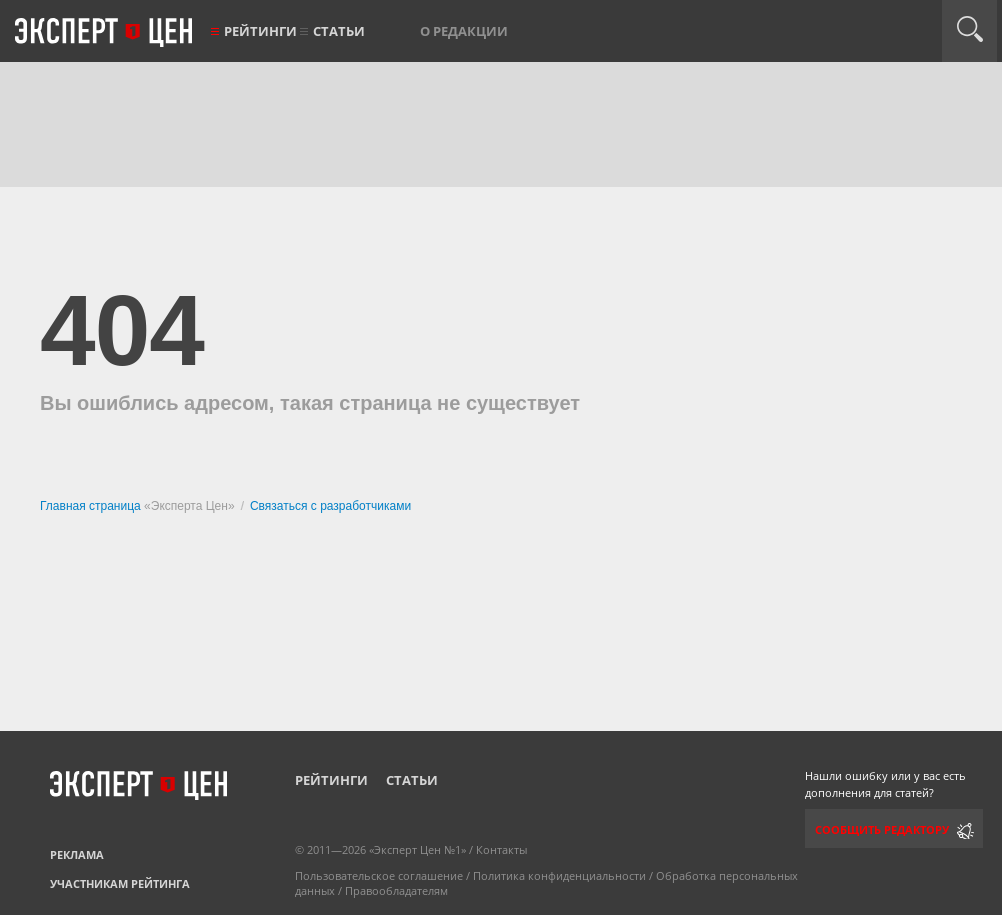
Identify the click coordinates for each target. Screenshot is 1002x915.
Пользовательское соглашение (379, 875)
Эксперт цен (105, 33)
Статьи (339, 31)
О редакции (464, 31)
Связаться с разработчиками (330, 506)
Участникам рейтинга (120, 883)
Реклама (77, 854)
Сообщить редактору (882, 829)
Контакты (501, 849)
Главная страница (92, 506)
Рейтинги (260, 31)
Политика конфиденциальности (559, 875)
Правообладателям (396, 890)
